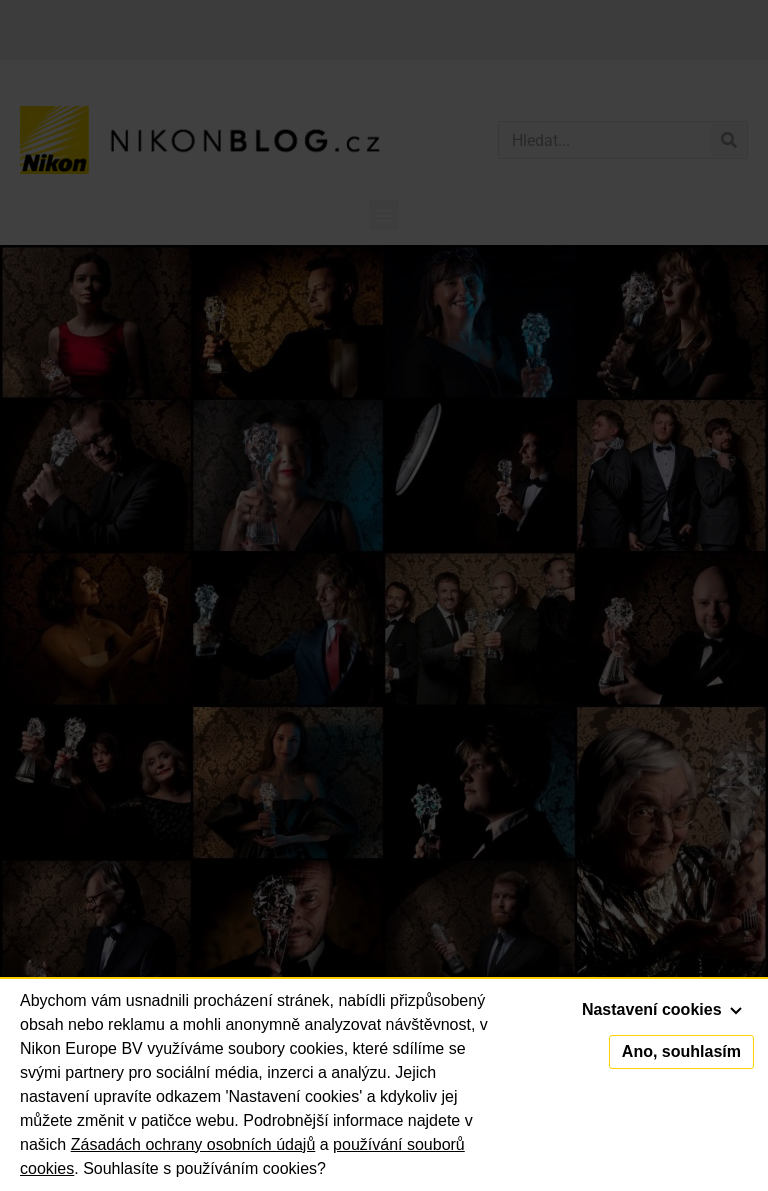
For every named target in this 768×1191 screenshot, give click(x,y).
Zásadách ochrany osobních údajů (193, 1144)
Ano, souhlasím (681, 1051)
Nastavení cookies (662, 1009)
